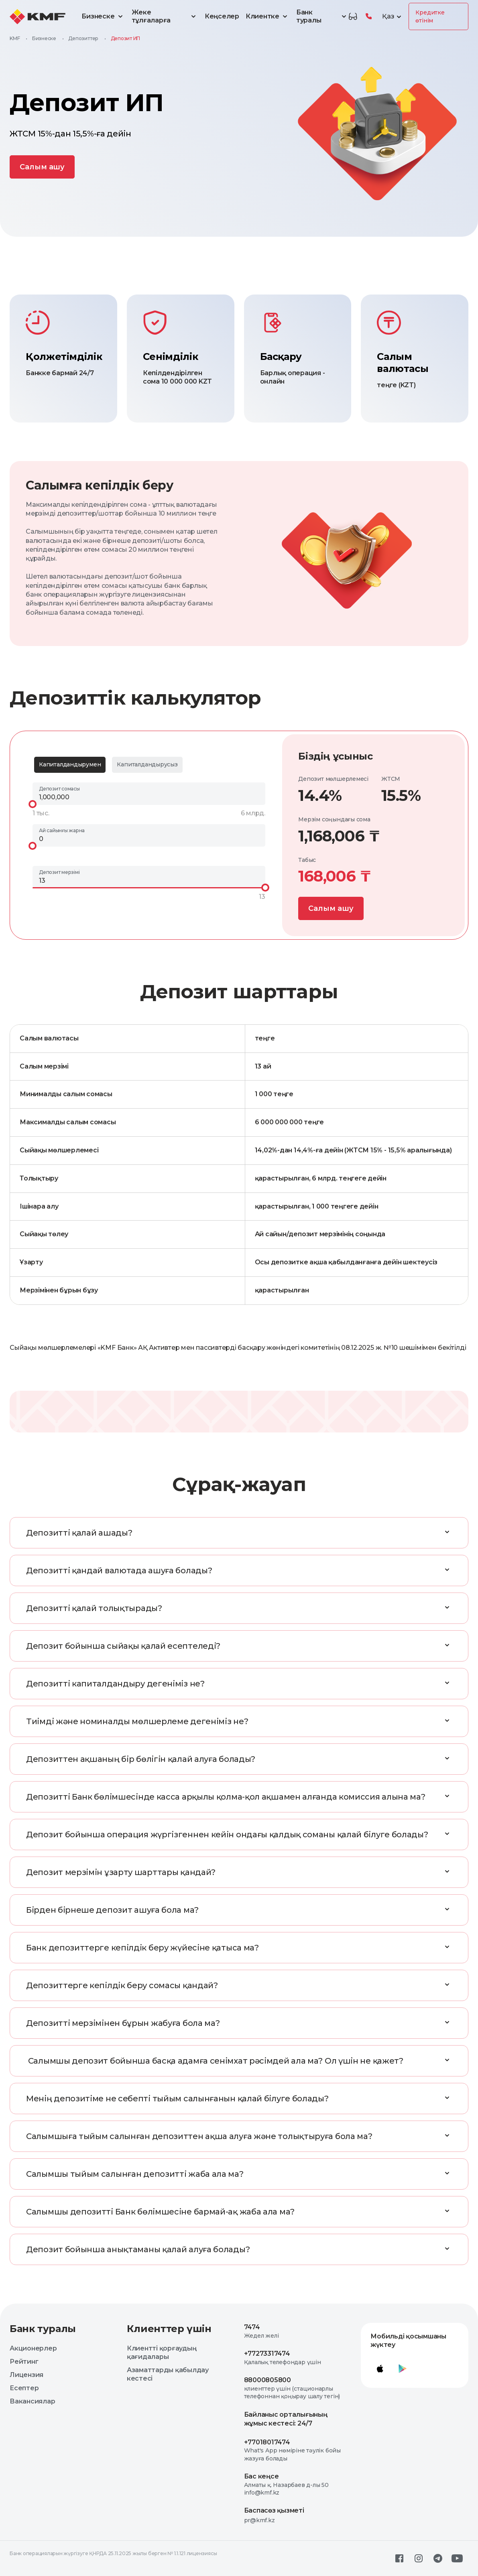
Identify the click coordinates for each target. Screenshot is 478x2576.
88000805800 (267, 2380)
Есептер (24, 2388)
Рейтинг (24, 2361)
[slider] (32, 804)
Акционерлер (33, 2348)
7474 (252, 2327)
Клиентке (268, 16)
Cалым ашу (42, 167)
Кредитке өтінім (429, 16)
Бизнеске (103, 16)
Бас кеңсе (261, 2476)
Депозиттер (83, 38)
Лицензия (26, 2375)
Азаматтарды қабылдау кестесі (168, 2374)
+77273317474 (267, 2353)
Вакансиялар (32, 2401)
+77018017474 (267, 2442)
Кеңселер (222, 16)
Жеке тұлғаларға (165, 16)
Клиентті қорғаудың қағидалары (162, 2352)
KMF (15, 38)
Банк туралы (322, 16)
